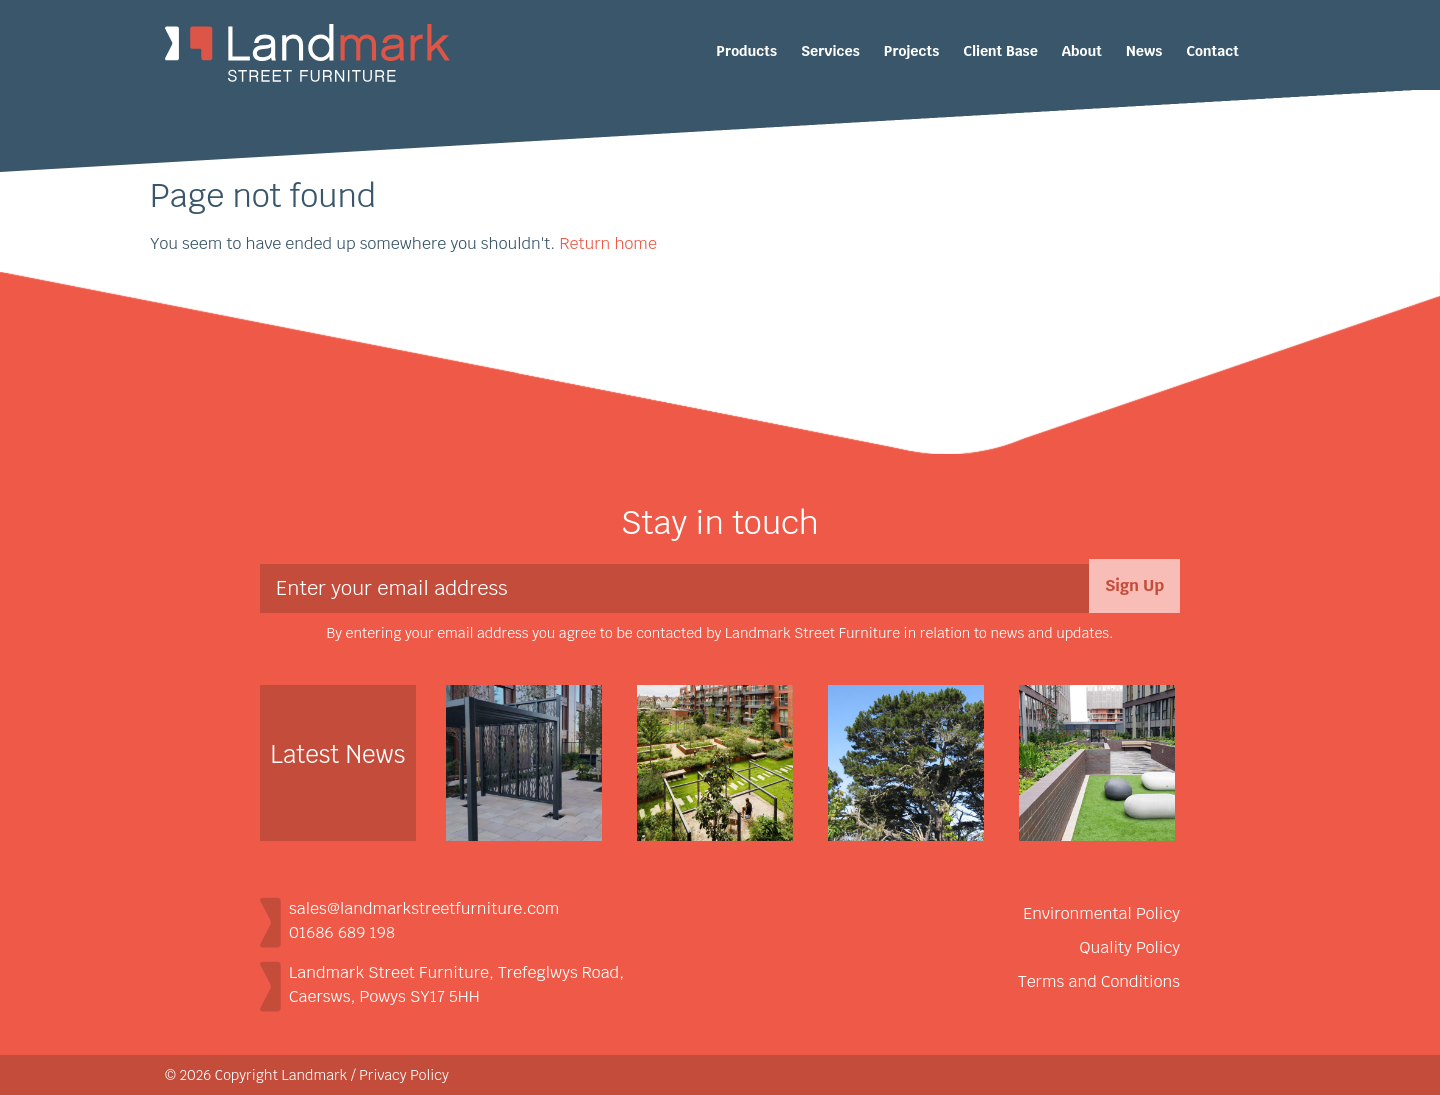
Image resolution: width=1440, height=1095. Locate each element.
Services (830, 51)
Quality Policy (1130, 947)
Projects (911, 51)
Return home (607, 243)
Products (746, 51)
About (1082, 51)
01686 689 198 (342, 932)
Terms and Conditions (1099, 981)
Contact (1212, 51)
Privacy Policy (404, 1075)
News (1144, 51)
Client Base (1000, 51)
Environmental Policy (1101, 913)
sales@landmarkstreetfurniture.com (424, 908)
